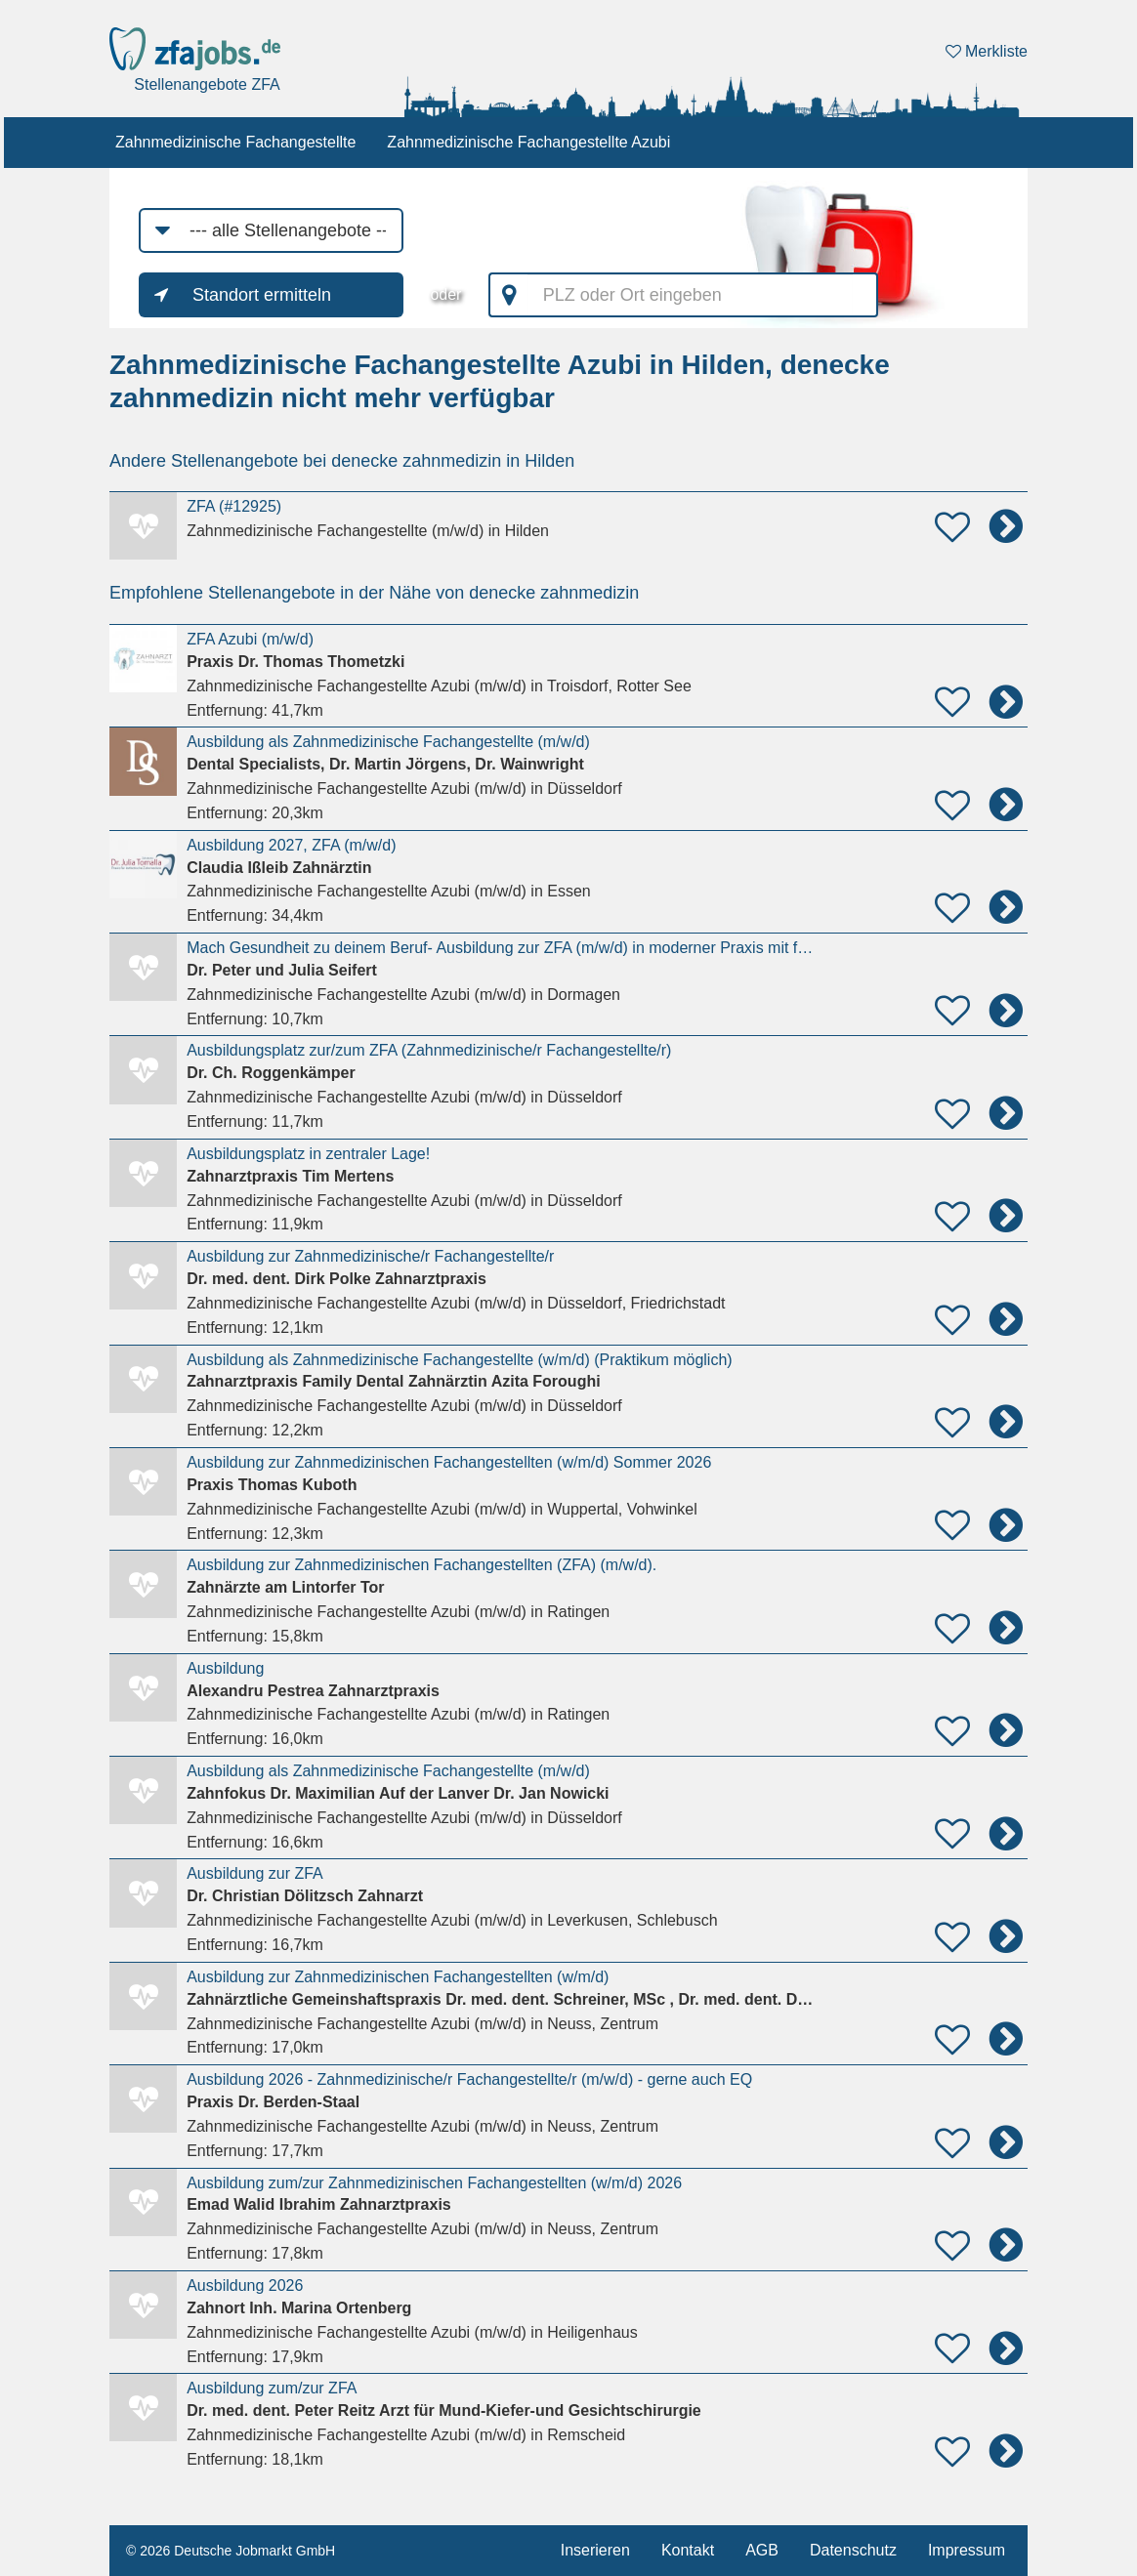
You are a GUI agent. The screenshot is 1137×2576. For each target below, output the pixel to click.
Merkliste (987, 51)
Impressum (966, 2550)
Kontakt (687, 2550)
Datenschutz (853, 2550)
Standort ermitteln (261, 295)
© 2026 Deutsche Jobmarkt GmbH (230, 2550)
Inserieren (595, 2550)
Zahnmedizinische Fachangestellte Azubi (528, 142)
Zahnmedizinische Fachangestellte (235, 142)
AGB (762, 2550)
